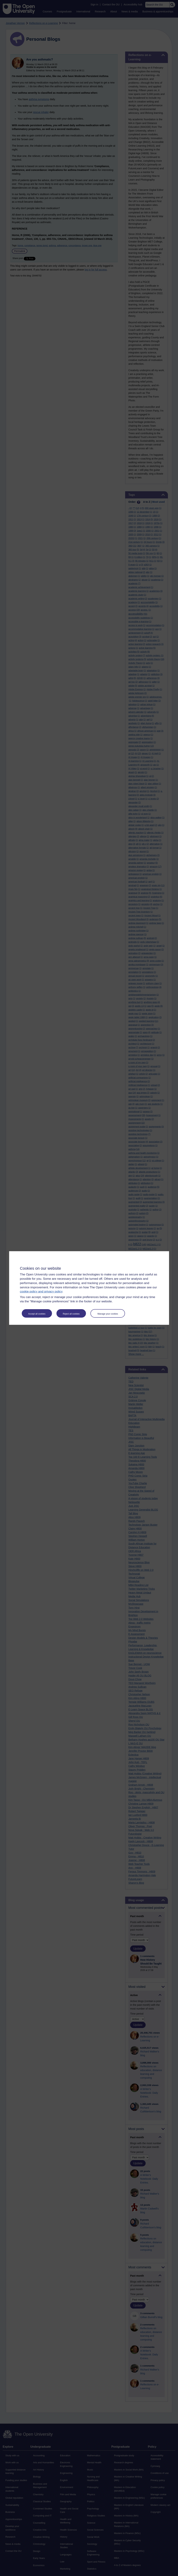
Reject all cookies (71, 1314)
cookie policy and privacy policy (41, 1291)
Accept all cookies (36, 1314)
